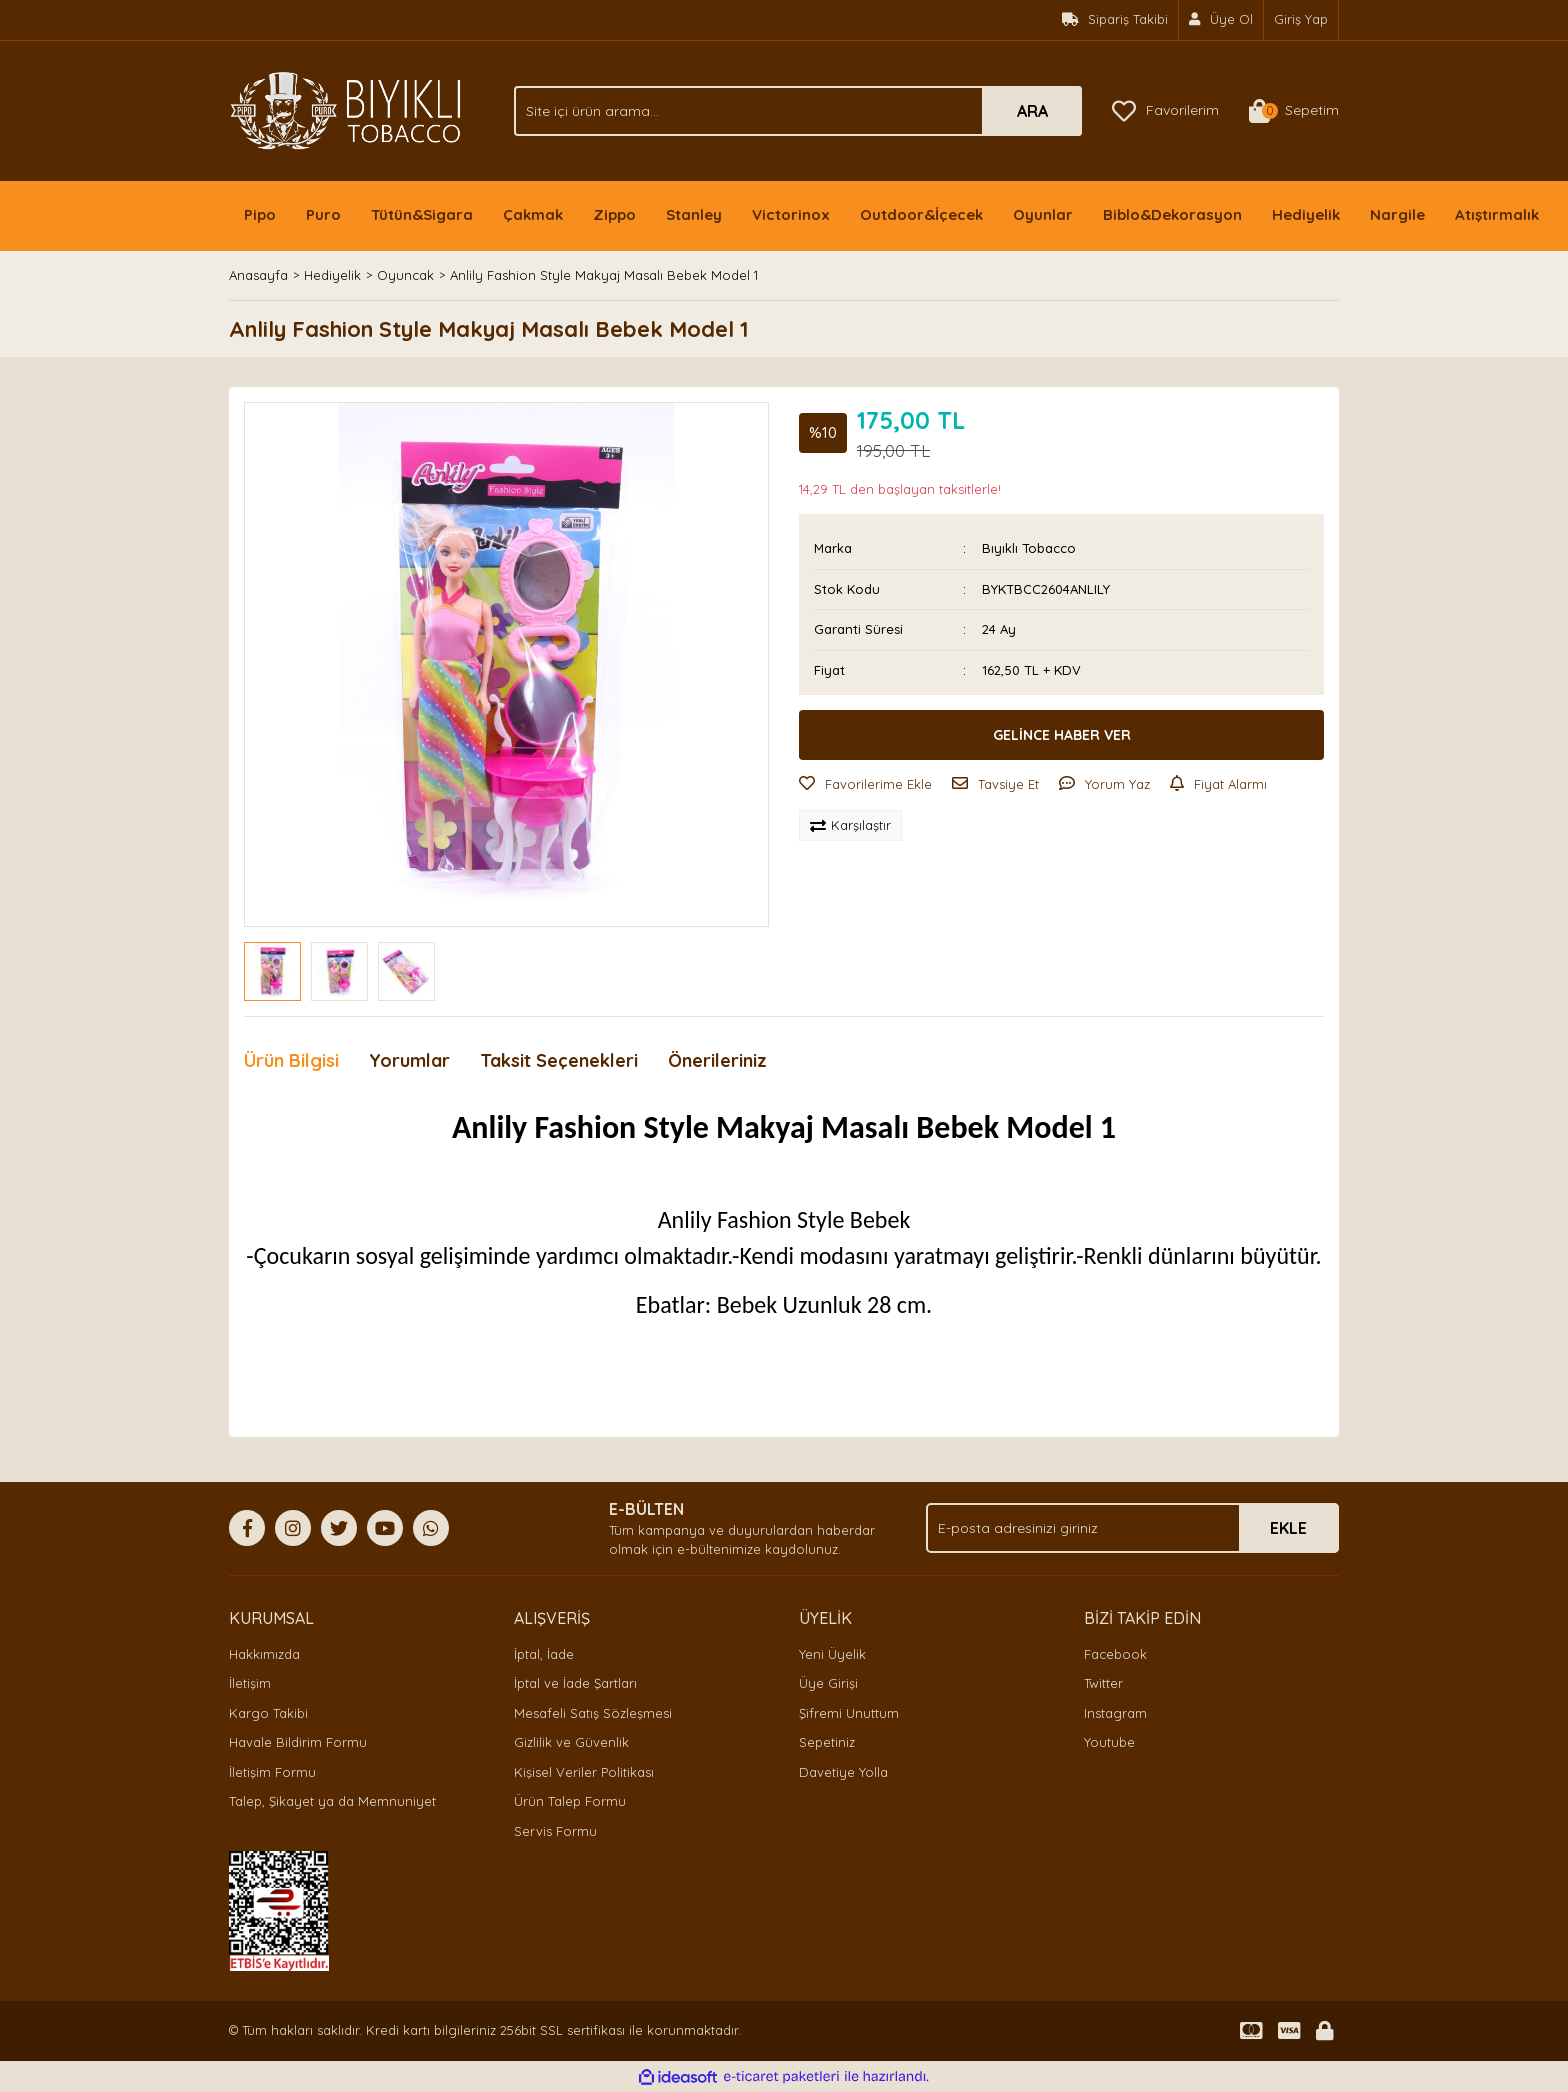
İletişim (250, 1683)
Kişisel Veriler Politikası (584, 1772)
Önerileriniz (717, 1060)
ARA (1032, 111)
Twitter (1103, 1683)
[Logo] (346, 109)
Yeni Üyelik (832, 1654)
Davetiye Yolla (843, 1772)
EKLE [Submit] (1288, 1528)
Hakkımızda (264, 1654)
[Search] (798, 111)
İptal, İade (544, 1654)
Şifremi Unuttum (849, 1713)
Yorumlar (409, 1060)
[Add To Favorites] (865, 785)
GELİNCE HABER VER (1062, 735)
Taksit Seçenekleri (559, 1060)
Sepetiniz (827, 1742)
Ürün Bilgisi (291, 1060)
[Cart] (1294, 111)
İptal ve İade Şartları (575, 1683)
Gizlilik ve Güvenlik (571, 1742)
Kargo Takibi (268, 1713)
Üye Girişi (828, 1683)
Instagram (1115, 1713)
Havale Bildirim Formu (298, 1742)
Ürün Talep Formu (570, 1801)
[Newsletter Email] (1132, 1528)
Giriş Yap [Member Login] (1301, 19)
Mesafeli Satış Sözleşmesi (593, 1713)
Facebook (1115, 1654)
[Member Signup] (1221, 20)
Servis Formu (555, 1831)
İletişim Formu (272, 1772)
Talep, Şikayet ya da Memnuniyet (332, 1801)
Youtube (1109, 1742)
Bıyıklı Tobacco (1029, 548)
